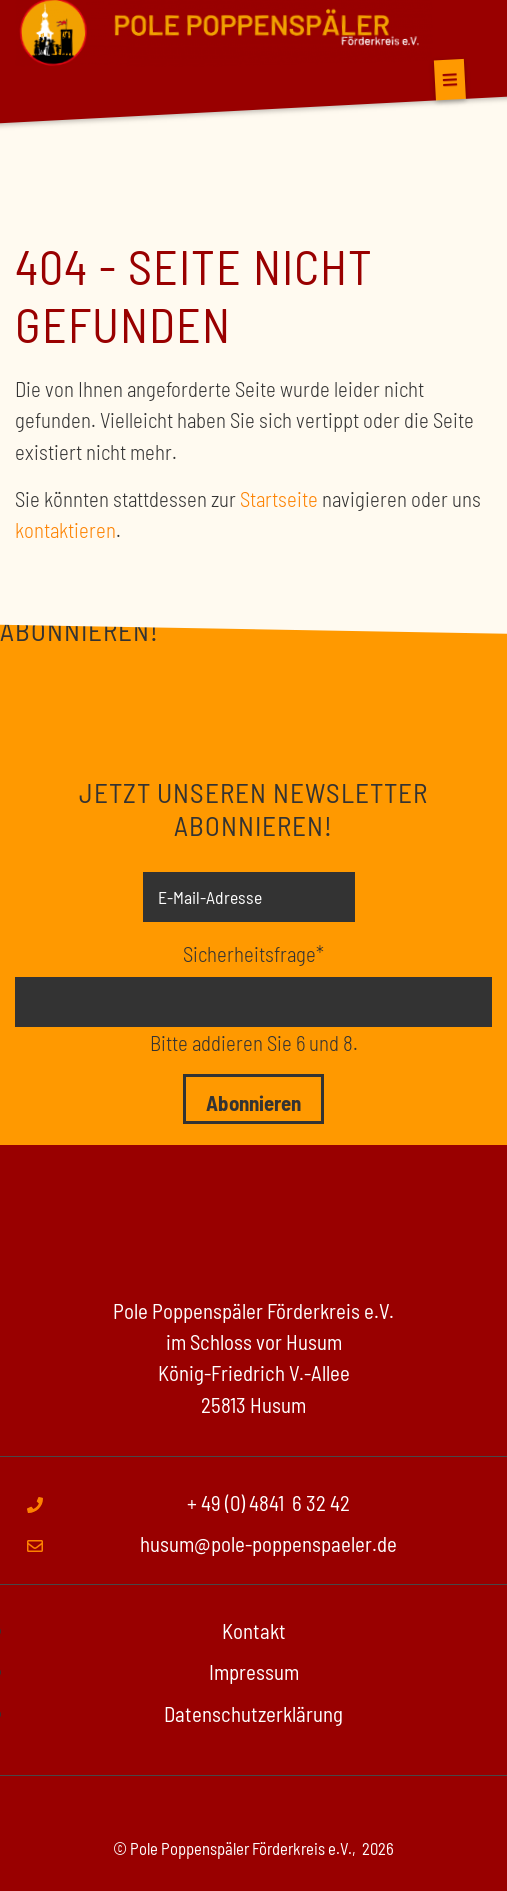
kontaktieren (65, 529)
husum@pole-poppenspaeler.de (268, 1543)
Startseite (279, 498)
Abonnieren (253, 1102)
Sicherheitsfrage (253, 952)
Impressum (254, 1671)
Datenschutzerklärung (253, 1713)
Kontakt (254, 1630)
